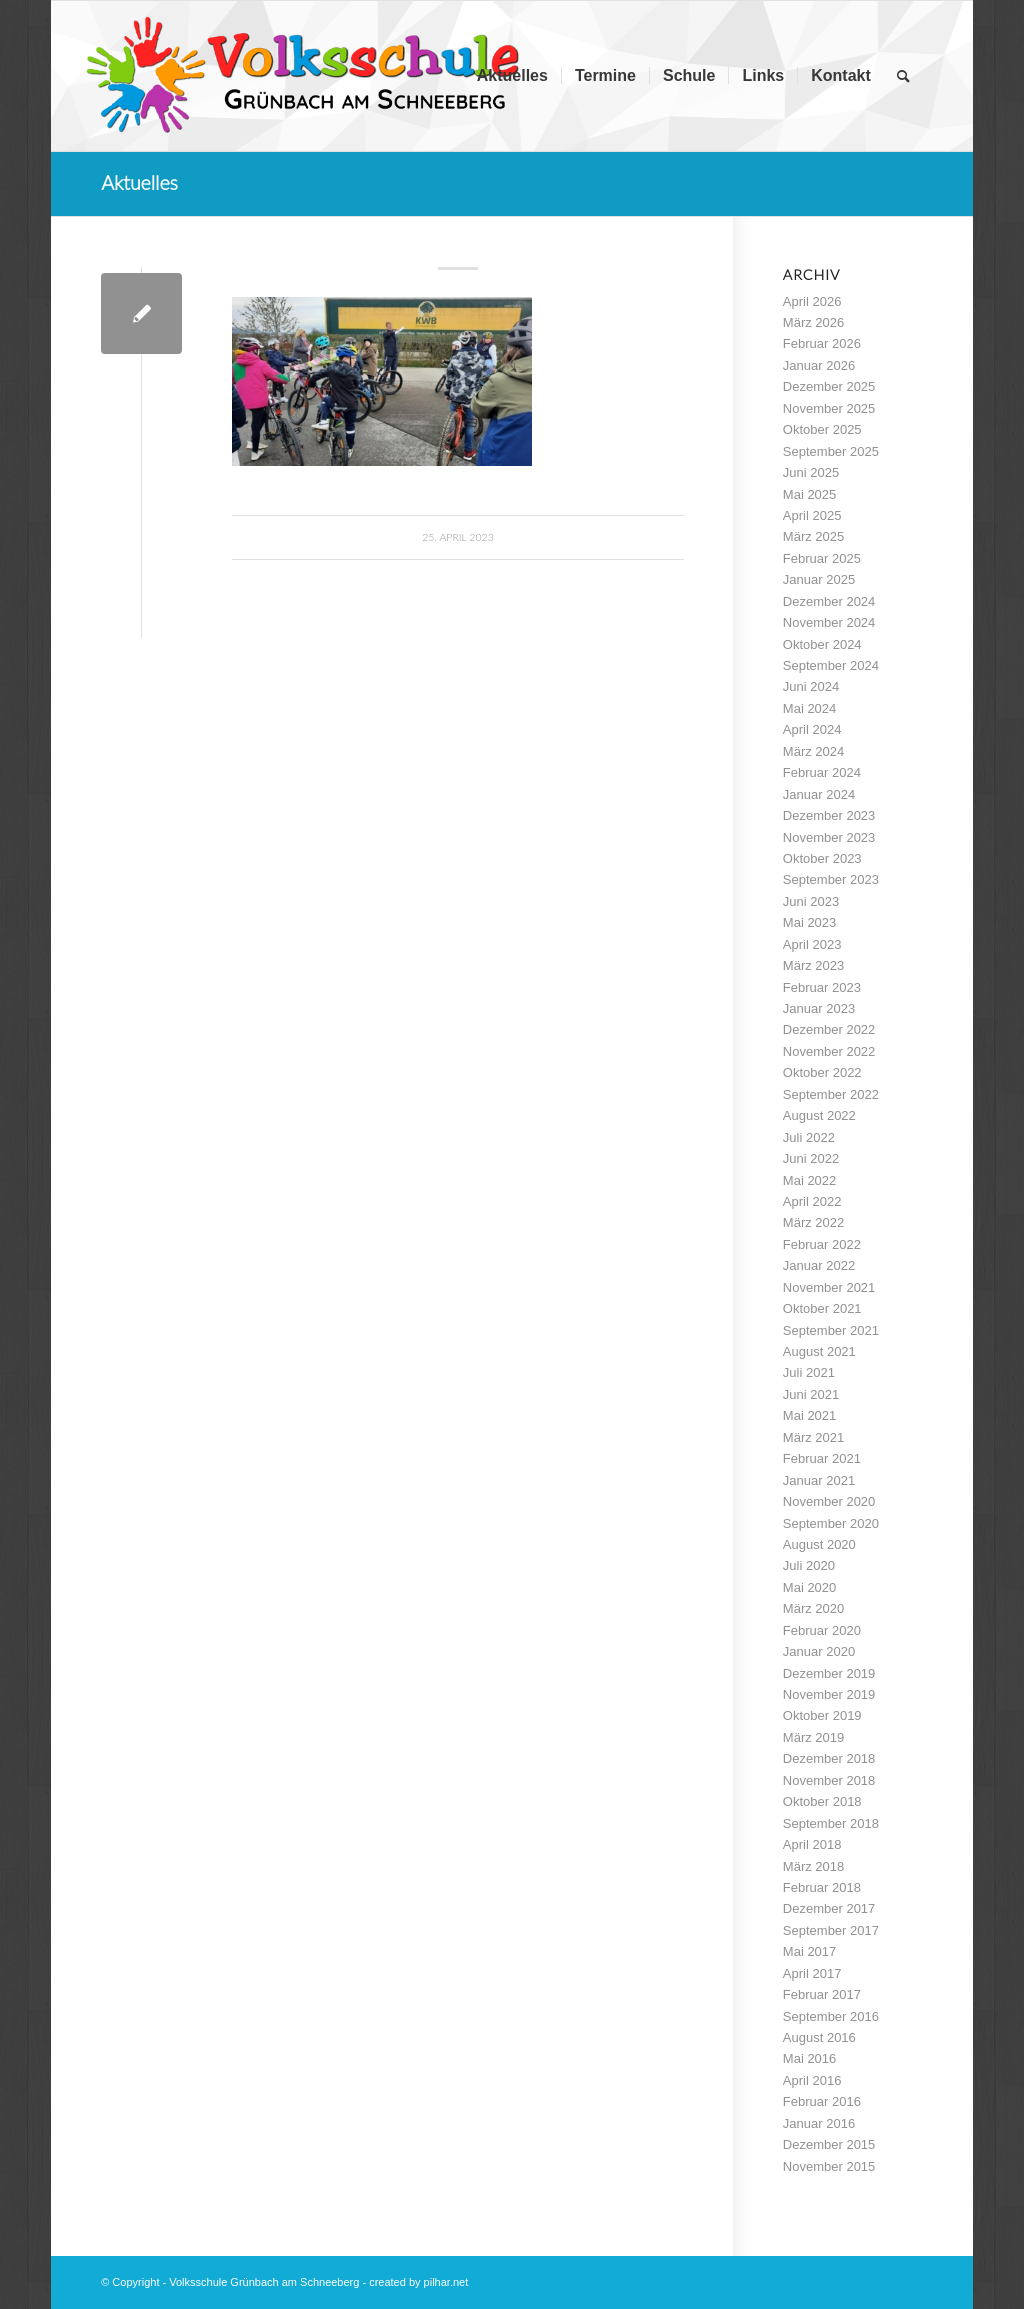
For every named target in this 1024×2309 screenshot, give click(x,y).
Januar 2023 (819, 1008)
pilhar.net (446, 2282)
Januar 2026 (819, 365)
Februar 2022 (822, 1244)
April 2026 (812, 301)
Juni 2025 (811, 472)
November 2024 (829, 622)
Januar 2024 (819, 794)
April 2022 (812, 1201)
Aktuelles (139, 182)
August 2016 (819, 2037)
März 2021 (813, 1437)
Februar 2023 (822, 987)
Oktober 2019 (822, 1715)
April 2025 (812, 515)
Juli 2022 (809, 1137)
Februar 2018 (822, 1887)
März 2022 (813, 1222)
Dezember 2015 (829, 2144)
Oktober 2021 (822, 1308)
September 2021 (831, 1330)
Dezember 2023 (829, 815)
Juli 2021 (809, 1372)
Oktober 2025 (822, 429)
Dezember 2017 (829, 1908)
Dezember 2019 (829, 1673)
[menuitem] (512, 76)
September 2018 (831, 1823)
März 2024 (813, 751)
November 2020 (829, 1501)
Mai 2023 (809, 922)
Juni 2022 (811, 1158)
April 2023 (812, 944)
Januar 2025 (819, 579)
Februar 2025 (822, 558)
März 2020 (813, 1608)
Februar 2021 (822, 1458)
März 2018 (813, 1866)
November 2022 (829, 1051)
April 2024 (812, 729)
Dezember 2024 (829, 601)
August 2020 (819, 1544)
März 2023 (813, 965)
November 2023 (829, 837)
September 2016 (831, 2016)
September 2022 (831, 1094)
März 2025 (813, 536)
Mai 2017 (809, 1951)
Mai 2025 (809, 494)
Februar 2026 (822, 343)
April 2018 (812, 1844)
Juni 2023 (811, 901)
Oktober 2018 (822, 1801)
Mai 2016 (809, 2058)
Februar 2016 (822, 2101)
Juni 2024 (811, 686)
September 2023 (831, 879)
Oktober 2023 (822, 858)
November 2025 (829, 408)
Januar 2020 (819, 1651)
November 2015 (829, 2166)
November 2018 (829, 1780)
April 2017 (812, 1973)
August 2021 (819, 1351)
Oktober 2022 (822, 1072)
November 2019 (829, 1694)
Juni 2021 (811, 1394)
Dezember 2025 (829, 386)
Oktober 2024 (822, 644)
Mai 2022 (809, 1180)
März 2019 (813, 1737)
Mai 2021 (809, 1415)
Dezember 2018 (829, 1758)
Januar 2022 (819, 1265)
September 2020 (831, 1523)
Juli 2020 (809, 1565)
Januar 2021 (819, 1480)
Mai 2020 (809, 1587)
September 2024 (831, 665)
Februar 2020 (822, 1630)
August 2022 (819, 1115)
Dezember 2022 (829, 1029)
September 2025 (831, 451)
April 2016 (812, 2080)
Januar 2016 (819, 2123)
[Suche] (903, 76)
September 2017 (831, 1930)
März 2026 (813, 322)
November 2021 (829, 1287)
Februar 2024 (822, 772)
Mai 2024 (809, 708)
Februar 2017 (822, 1994)
